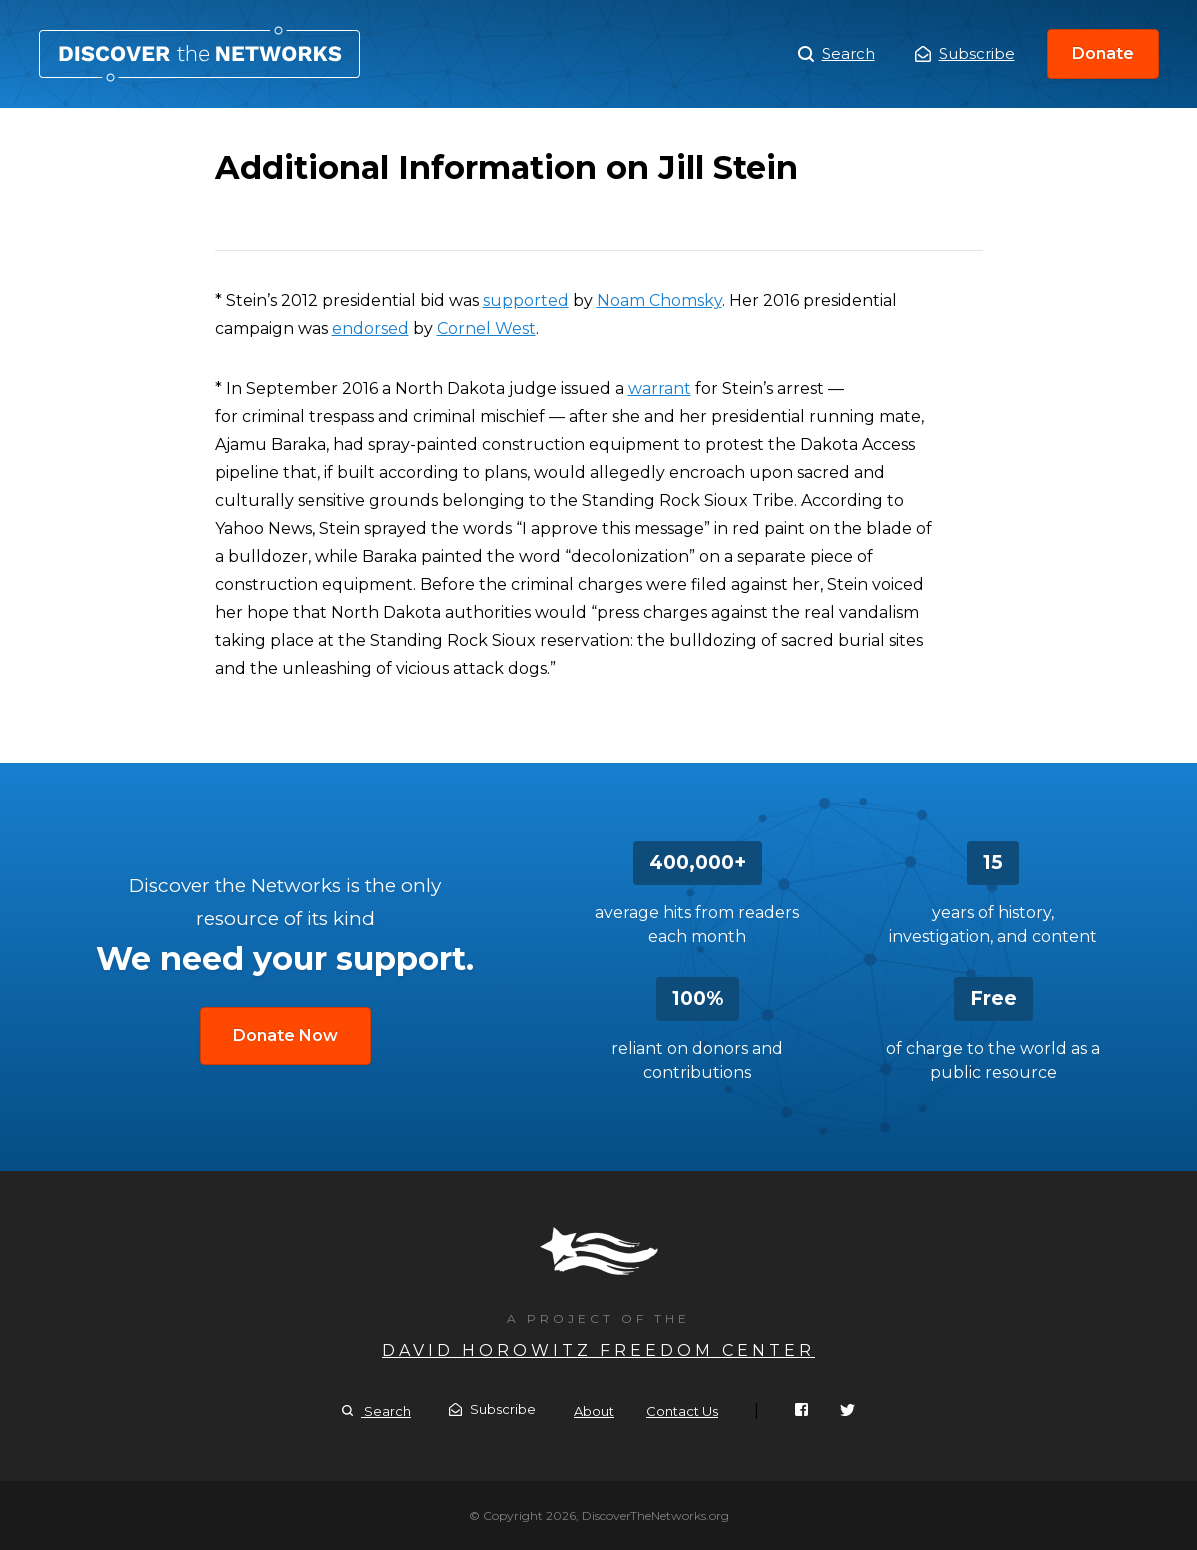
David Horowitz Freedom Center (598, 1350)
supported (526, 300)
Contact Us (682, 1411)
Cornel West (486, 328)
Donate (1103, 53)
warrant (659, 388)
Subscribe (965, 53)
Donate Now (285, 1035)
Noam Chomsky (659, 300)
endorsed (370, 328)
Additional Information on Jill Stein (199, 54)
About (594, 1411)
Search (836, 54)
